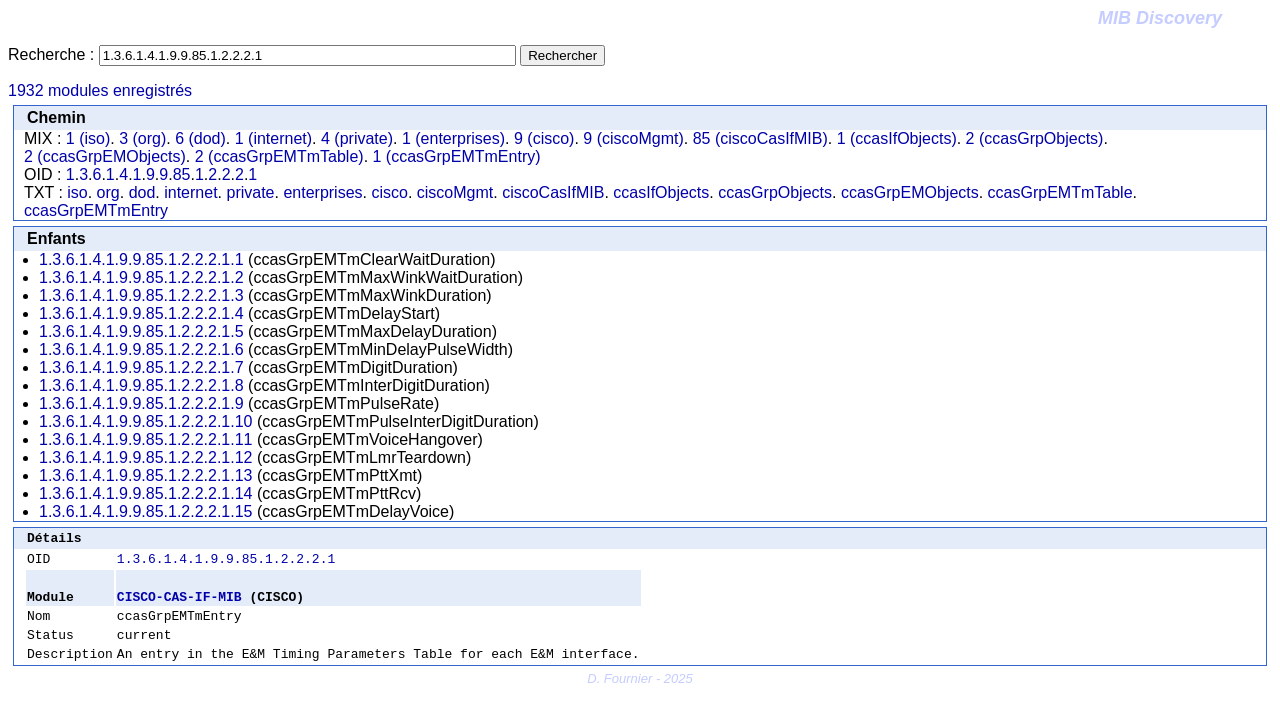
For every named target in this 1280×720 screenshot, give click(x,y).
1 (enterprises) (453, 138)
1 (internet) (273, 138)
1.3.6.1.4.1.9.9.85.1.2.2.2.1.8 (141, 385)
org (108, 192)
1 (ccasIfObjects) (897, 138)
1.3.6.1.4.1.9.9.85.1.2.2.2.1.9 (141, 403)
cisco (389, 192)
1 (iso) (88, 138)
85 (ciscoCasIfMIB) (760, 138)
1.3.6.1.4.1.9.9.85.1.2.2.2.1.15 (146, 511)
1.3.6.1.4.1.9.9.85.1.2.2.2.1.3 (141, 295)
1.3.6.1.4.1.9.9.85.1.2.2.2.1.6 (141, 349)
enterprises (322, 192)
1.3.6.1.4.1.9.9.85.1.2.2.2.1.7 (141, 367)
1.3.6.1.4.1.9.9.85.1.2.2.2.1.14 (146, 493)
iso (77, 192)
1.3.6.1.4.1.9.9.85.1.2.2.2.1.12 (146, 457)
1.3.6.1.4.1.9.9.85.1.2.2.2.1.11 (146, 439)
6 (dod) (200, 138)
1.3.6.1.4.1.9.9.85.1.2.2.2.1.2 (141, 277)
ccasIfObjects (661, 192)
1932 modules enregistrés (100, 90)
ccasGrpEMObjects (910, 192)
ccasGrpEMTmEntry (96, 210)
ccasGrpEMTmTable (1060, 192)
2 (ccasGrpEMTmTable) (279, 156)
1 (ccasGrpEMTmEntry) (457, 156)
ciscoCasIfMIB (553, 192)
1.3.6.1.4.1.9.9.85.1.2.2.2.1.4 (141, 313)
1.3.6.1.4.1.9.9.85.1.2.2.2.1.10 (146, 421)
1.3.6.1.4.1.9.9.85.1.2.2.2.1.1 (141, 259)
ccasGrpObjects (775, 192)
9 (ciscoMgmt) (633, 138)
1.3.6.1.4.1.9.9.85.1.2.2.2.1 (226, 564)
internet (190, 192)
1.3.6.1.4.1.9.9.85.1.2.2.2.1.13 (146, 475)
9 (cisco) (544, 138)
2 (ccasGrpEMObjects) (105, 156)
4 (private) (357, 138)
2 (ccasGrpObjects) (1035, 138)
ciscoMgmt (455, 192)
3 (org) (142, 138)
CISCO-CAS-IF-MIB (179, 605)
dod (142, 192)
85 (182, 174)
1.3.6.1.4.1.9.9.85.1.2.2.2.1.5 (141, 331)
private (250, 192)
